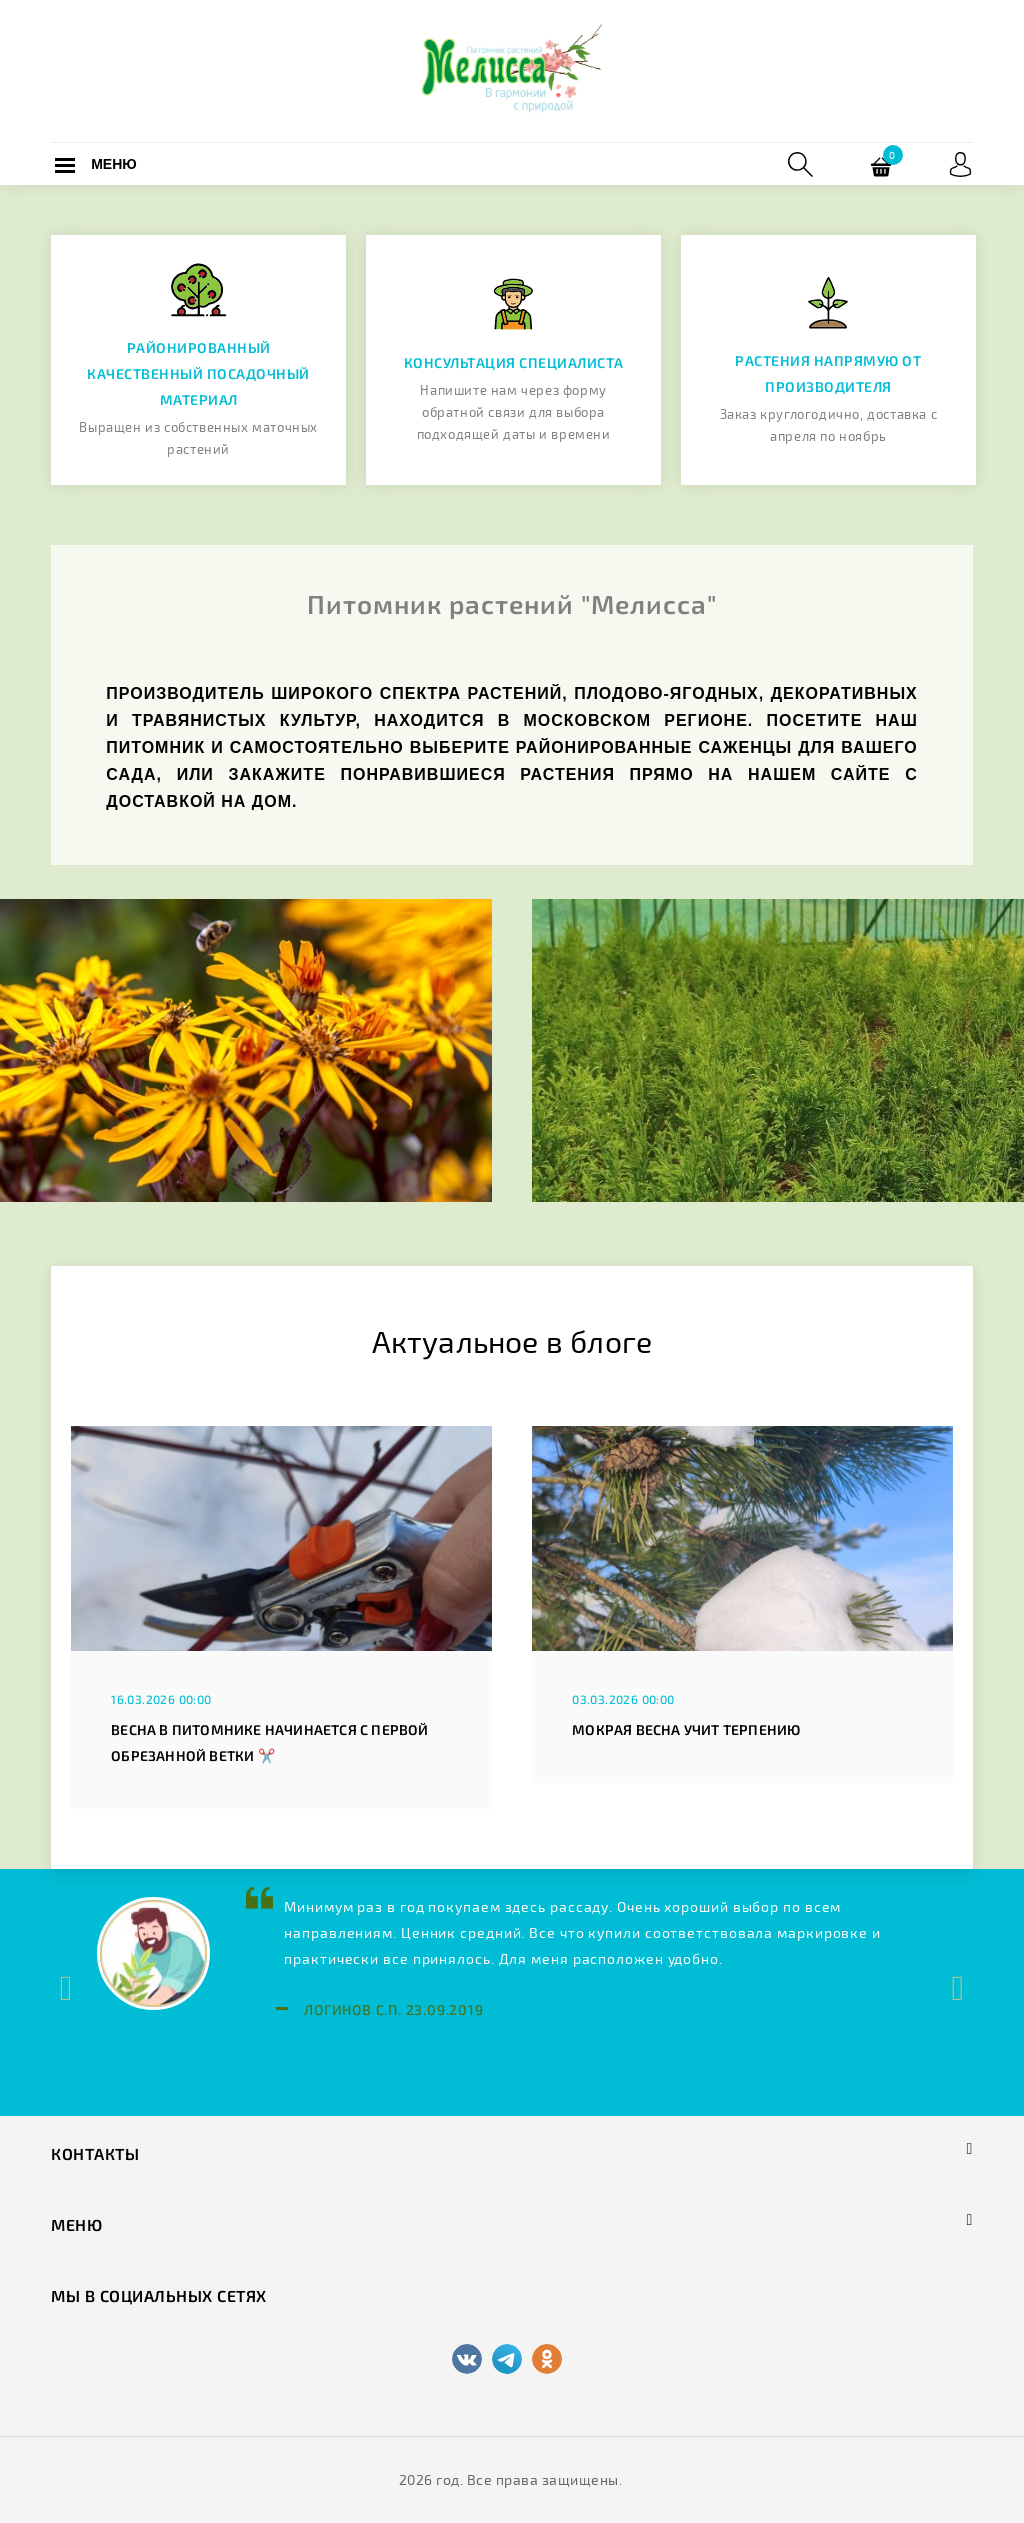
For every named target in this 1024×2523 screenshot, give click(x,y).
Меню (114, 164)
